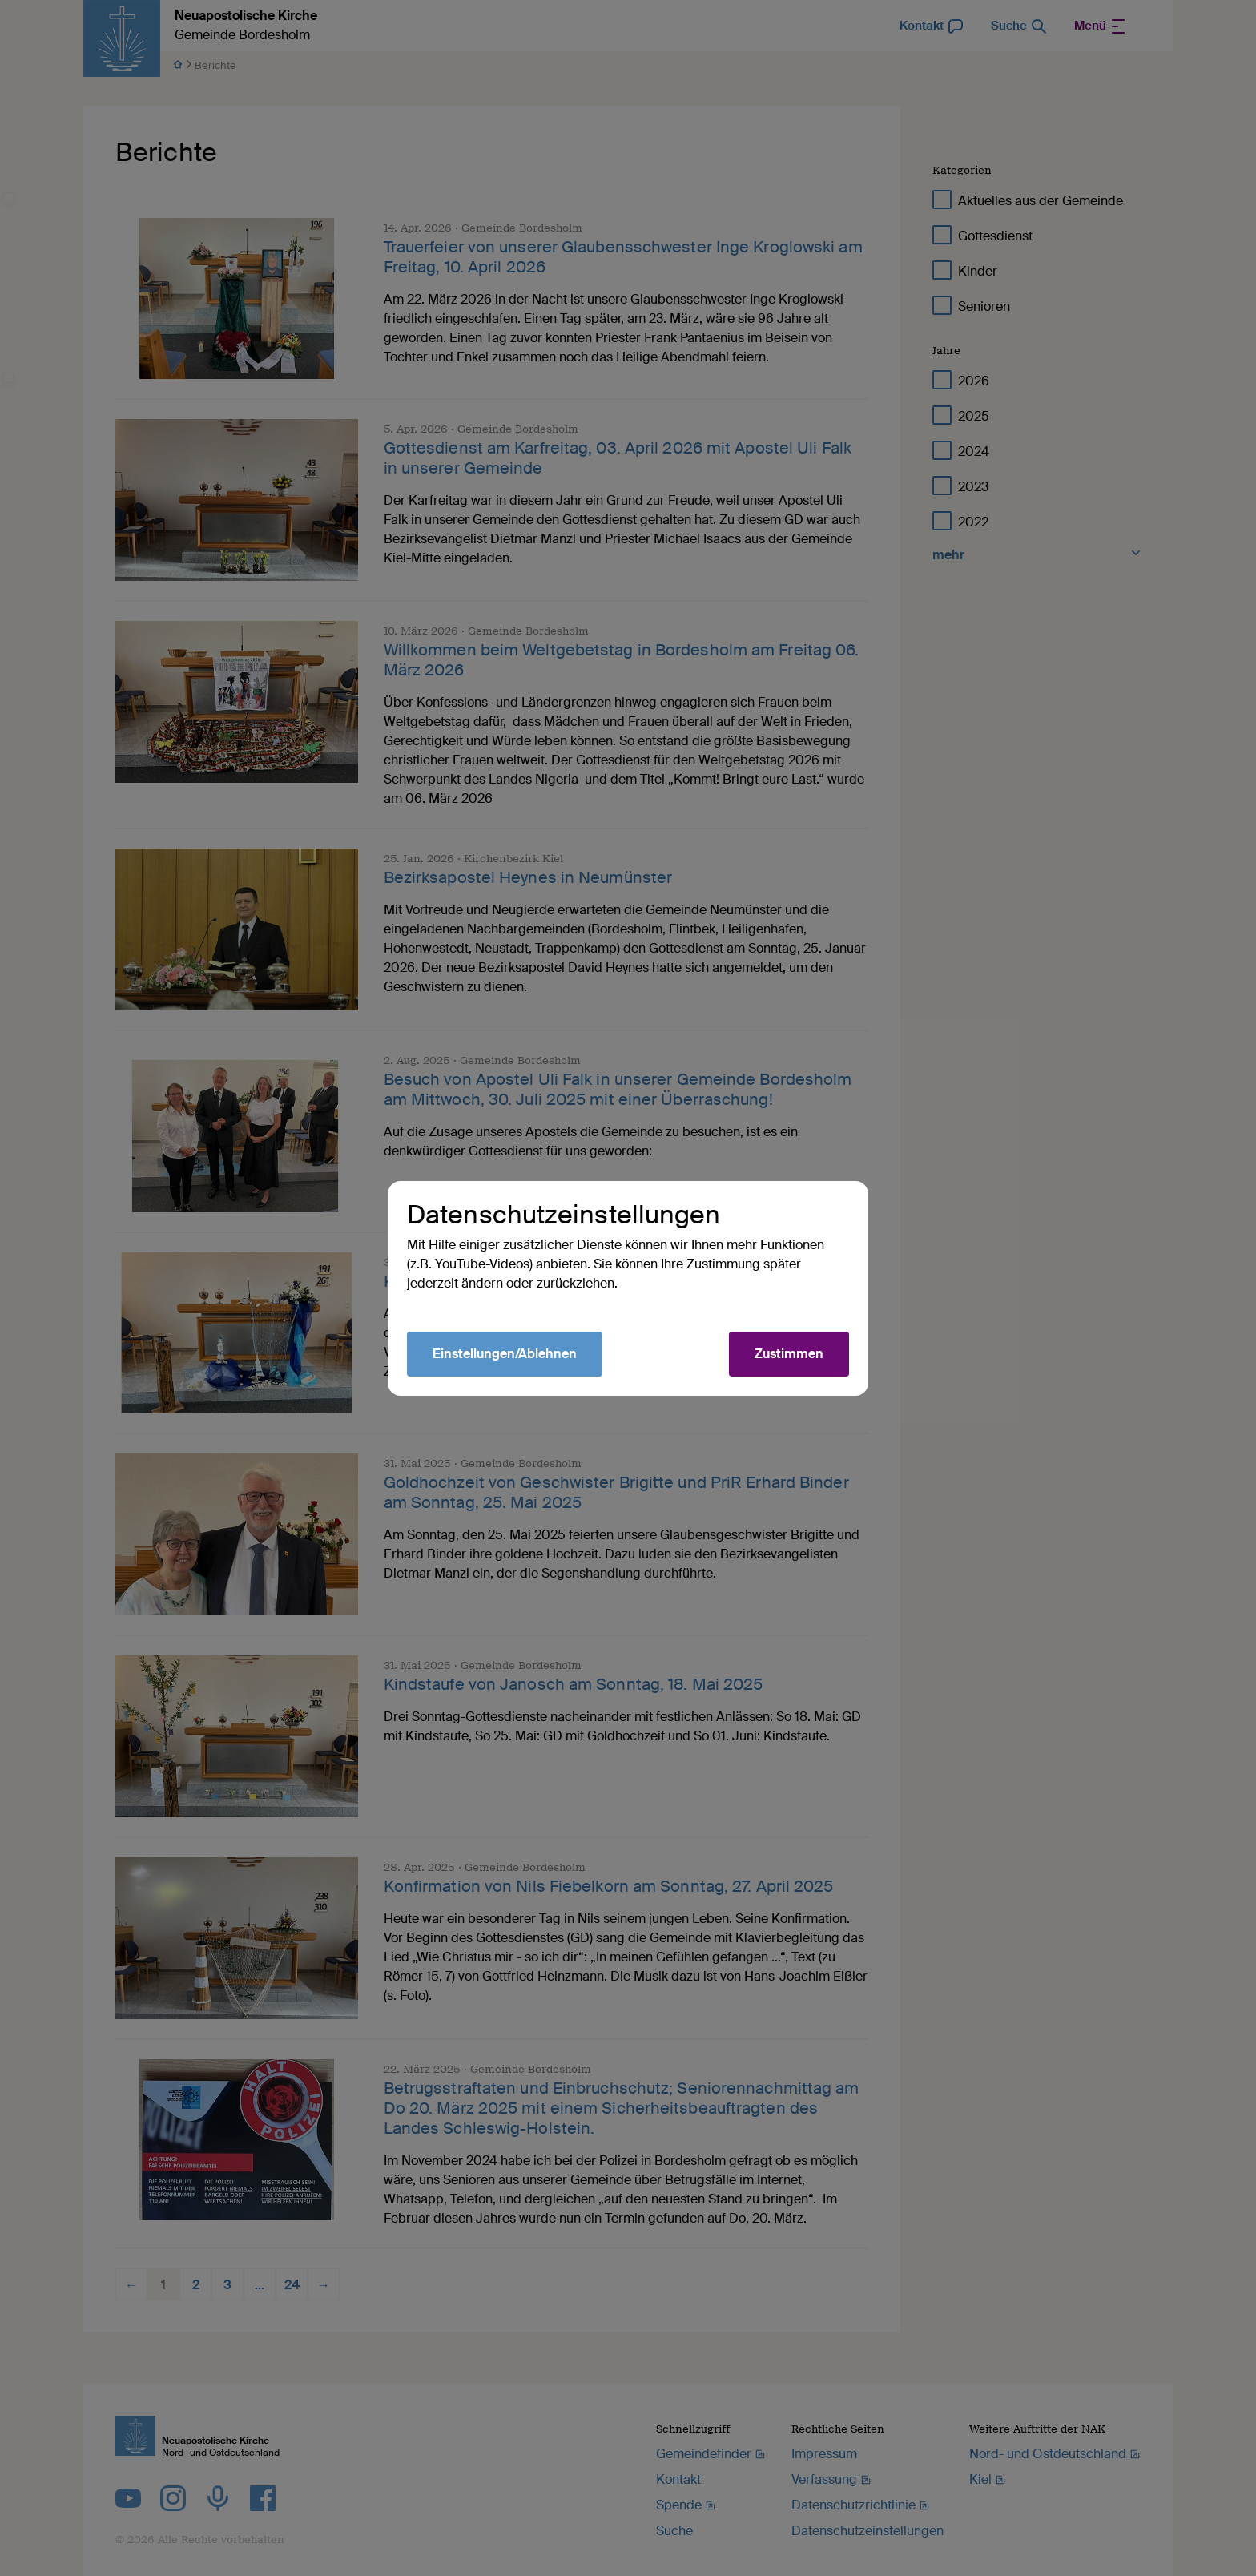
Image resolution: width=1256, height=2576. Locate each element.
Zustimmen (789, 1353)
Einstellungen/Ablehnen (505, 1353)
